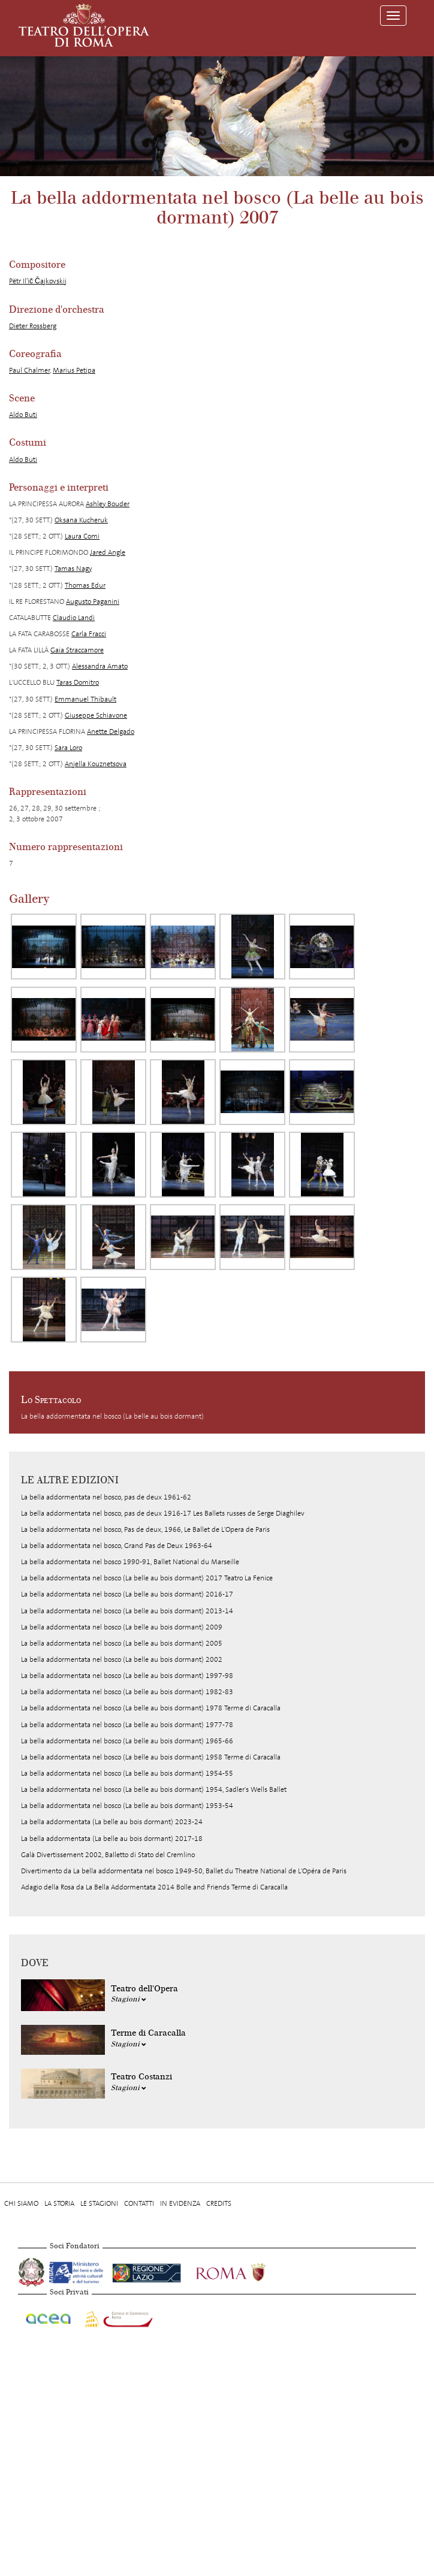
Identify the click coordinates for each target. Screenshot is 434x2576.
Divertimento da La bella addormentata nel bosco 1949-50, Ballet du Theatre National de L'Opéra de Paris (183, 1871)
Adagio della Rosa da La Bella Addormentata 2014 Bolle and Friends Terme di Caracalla (154, 1887)
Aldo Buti (23, 414)
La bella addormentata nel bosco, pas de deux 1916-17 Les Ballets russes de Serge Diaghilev (163, 1513)
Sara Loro (68, 747)
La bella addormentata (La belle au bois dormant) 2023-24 (112, 1822)
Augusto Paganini (92, 601)
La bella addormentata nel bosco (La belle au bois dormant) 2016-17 (127, 1594)
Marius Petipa (74, 370)
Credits (218, 2203)
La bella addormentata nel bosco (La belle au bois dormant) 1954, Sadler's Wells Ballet (154, 1789)
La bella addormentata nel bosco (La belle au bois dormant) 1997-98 (127, 1675)
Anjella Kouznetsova (95, 764)
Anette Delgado (110, 731)
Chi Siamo (21, 2203)
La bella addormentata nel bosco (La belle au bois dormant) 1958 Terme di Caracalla (151, 1757)
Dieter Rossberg (32, 326)
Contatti (139, 2203)
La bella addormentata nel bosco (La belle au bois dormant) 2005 (121, 1643)
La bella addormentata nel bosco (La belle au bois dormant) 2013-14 (127, 1611)
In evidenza (180, 2203)
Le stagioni (99, 2203)
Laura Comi (82, 536)
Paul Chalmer (29, 370)
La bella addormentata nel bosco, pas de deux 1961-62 (106, 1497)
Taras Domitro (77, 682)
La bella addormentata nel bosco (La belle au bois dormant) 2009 (121, 1627)
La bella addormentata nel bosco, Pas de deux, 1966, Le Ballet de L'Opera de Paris (145, 1529)
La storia (59, 2203)
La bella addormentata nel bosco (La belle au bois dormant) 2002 (121, 1659)
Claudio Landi (74, 617)
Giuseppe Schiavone (96, 715)
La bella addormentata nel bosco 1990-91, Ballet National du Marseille (130, 1562)
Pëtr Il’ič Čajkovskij (38, 281)
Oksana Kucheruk (81, 520)
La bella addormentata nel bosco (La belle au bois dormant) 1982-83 (127, 1692)
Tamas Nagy (73, 568)
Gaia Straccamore (77, 650)
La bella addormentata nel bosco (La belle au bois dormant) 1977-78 (127, 1725)
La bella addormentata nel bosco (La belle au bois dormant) (112, 1416)
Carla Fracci (88, 634)
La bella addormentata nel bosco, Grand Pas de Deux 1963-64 (116, 1545)
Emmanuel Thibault (85, 699)
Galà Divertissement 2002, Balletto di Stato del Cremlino (108, 1855)
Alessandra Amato (100, 666)
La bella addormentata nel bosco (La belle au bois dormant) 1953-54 (127, 1805)
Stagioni (128, 1999)
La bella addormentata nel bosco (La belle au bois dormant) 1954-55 (127, 1773)
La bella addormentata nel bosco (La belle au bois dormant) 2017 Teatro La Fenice (147, 1578)
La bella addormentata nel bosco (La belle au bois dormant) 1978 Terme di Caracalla (151, 1708)
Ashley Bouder (107, 504)
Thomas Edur (85, 585)
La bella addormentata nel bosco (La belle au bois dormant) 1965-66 (127, 1741)
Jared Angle (107, 552)
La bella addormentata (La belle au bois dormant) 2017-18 (112, 1838)
